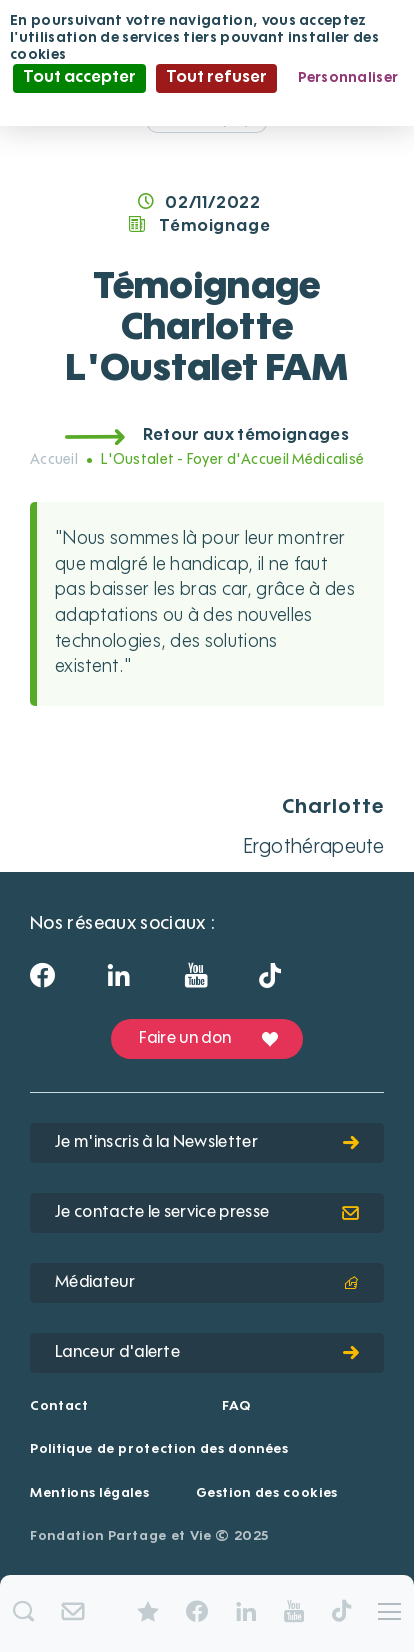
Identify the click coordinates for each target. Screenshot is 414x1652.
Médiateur (207, 1283)
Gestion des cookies (267, 1493)
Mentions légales (89, 1493)
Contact (59, 1406)
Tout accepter (79, 78)
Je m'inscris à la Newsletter (207, 1143)
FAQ (236, 1406)
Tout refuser (216, 78)
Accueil (54, 460)
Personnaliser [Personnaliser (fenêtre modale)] (348, 78)
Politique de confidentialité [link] (207, 106)
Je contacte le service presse (207, 1213)
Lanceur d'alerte (207, 1353)
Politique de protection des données (159, 1449)
